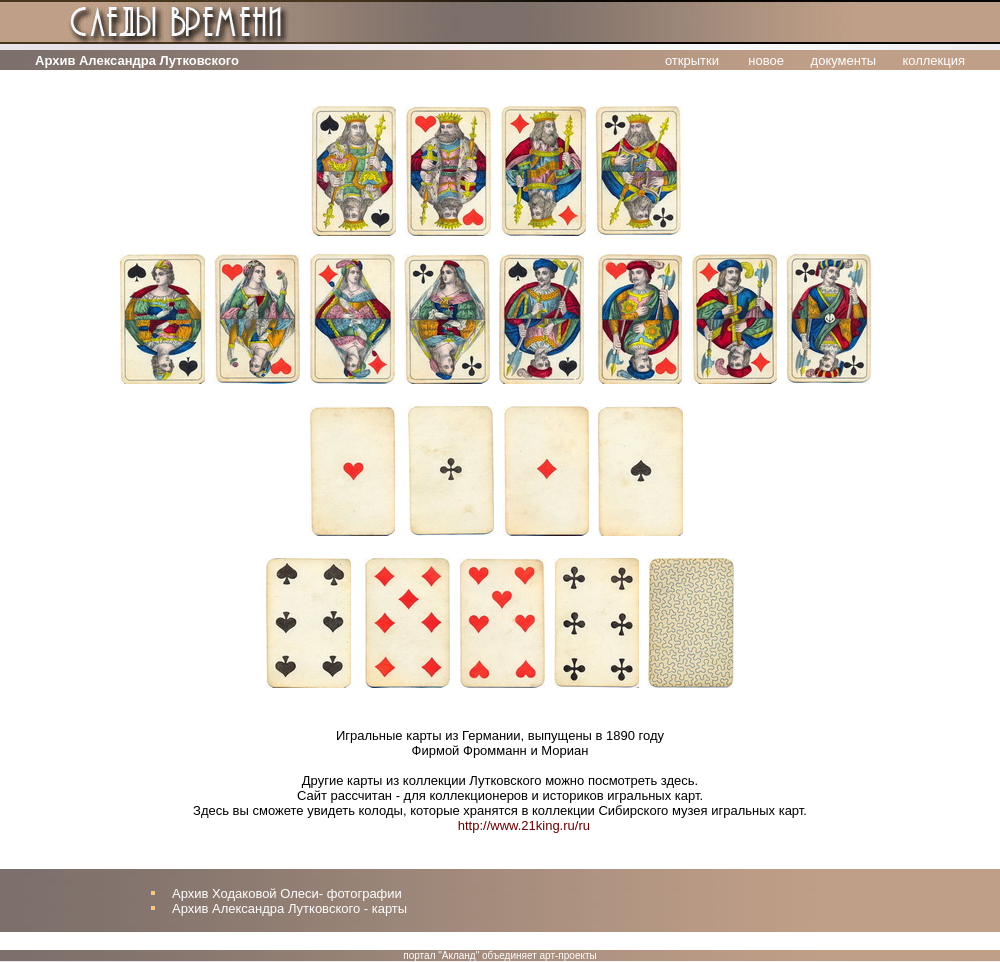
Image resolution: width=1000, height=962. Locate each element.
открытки (692, 60)
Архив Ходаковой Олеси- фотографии (287, 893)
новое (766, 60)
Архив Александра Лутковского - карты (289, 908)
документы (844, 60)
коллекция (933, 60)
